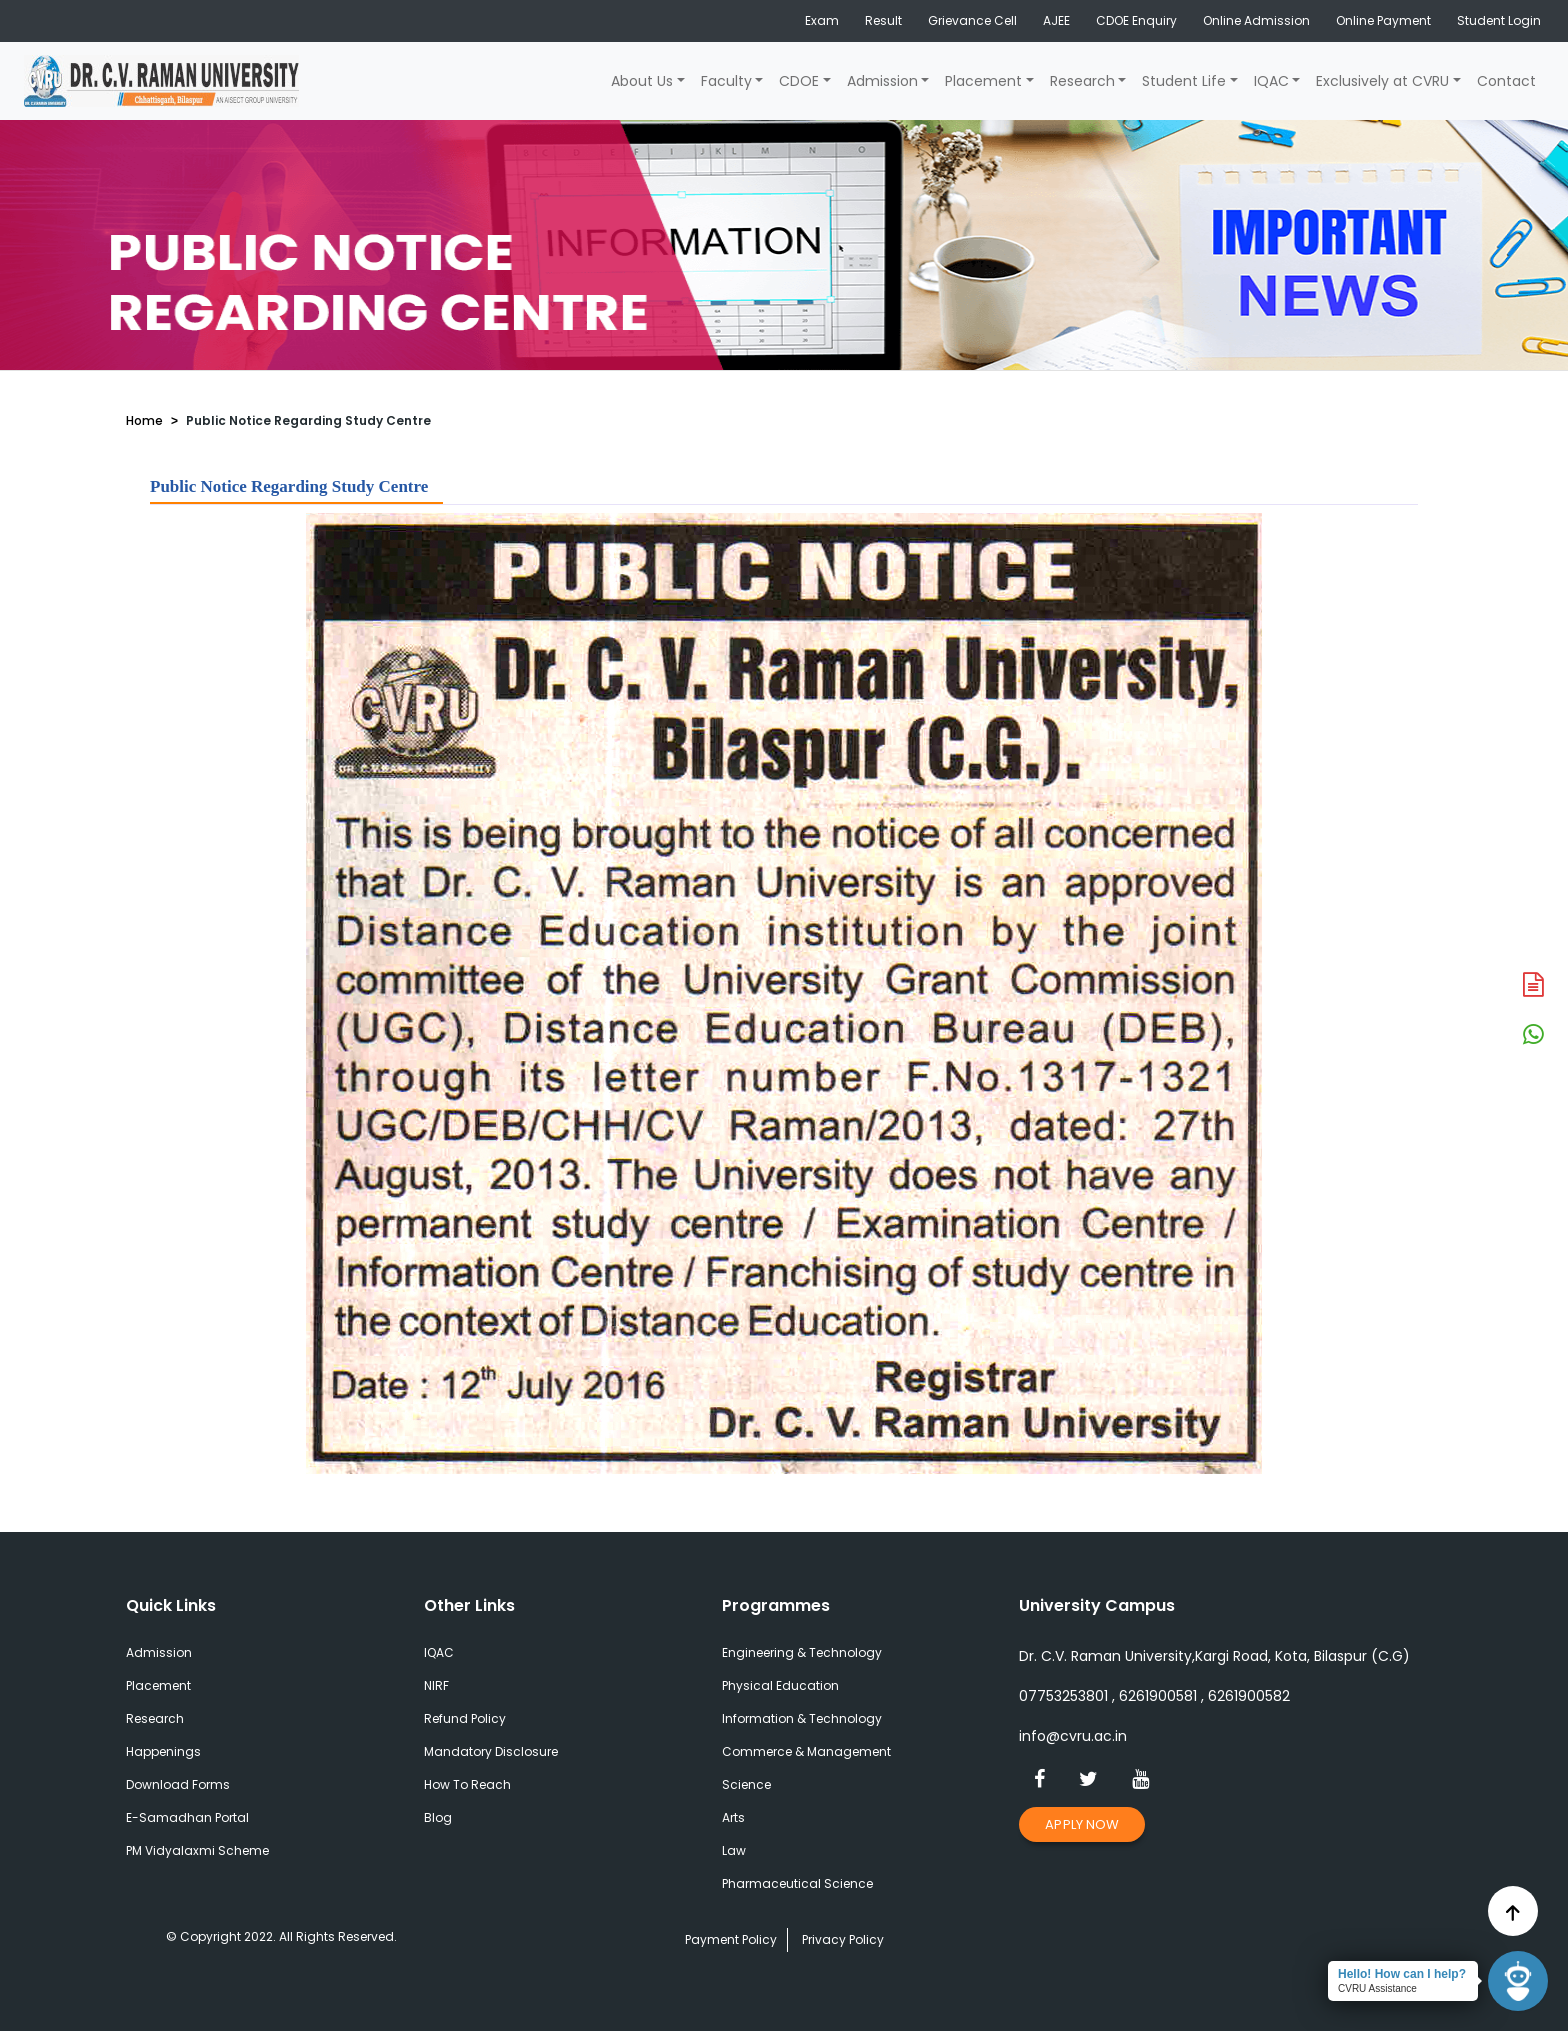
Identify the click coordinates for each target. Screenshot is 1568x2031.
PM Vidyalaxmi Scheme (197, 1850)
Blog (438, 1817)
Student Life (1184, 81)
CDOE (799, 81)
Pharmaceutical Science (797, 1883)
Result (883, 20)
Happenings (163, 1751)
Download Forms (178, 1784)
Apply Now (1082, 1824)
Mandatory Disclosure (491, 1751)
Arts (733, 1817)
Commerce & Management (806, 1751)
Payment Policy (731, 1939)
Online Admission (1256, 20)
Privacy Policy (843, 1939)
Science (746, 1784)
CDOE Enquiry (1136, 20)
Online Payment (1383, 20)
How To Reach (467, 1784)
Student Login (1499, 20)
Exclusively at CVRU (1382, 81)
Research (1082, 81)
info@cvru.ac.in (1073, 1736)
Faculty (726, 81)
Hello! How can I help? (1402, 1974)
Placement (983, 81)
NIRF (436, 1685)
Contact (1506, 81)
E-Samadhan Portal (187, 1817)
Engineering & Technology (802, 1652)
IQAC (1271, 81)
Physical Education (780, 1685)
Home (144, 420)
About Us (642, 81)
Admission (882, 81)
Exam (822, 20)
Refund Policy (465, 1718)
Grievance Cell (972, 20)
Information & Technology (802, 1718)
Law (734, 1850)
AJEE (1056, 20)
